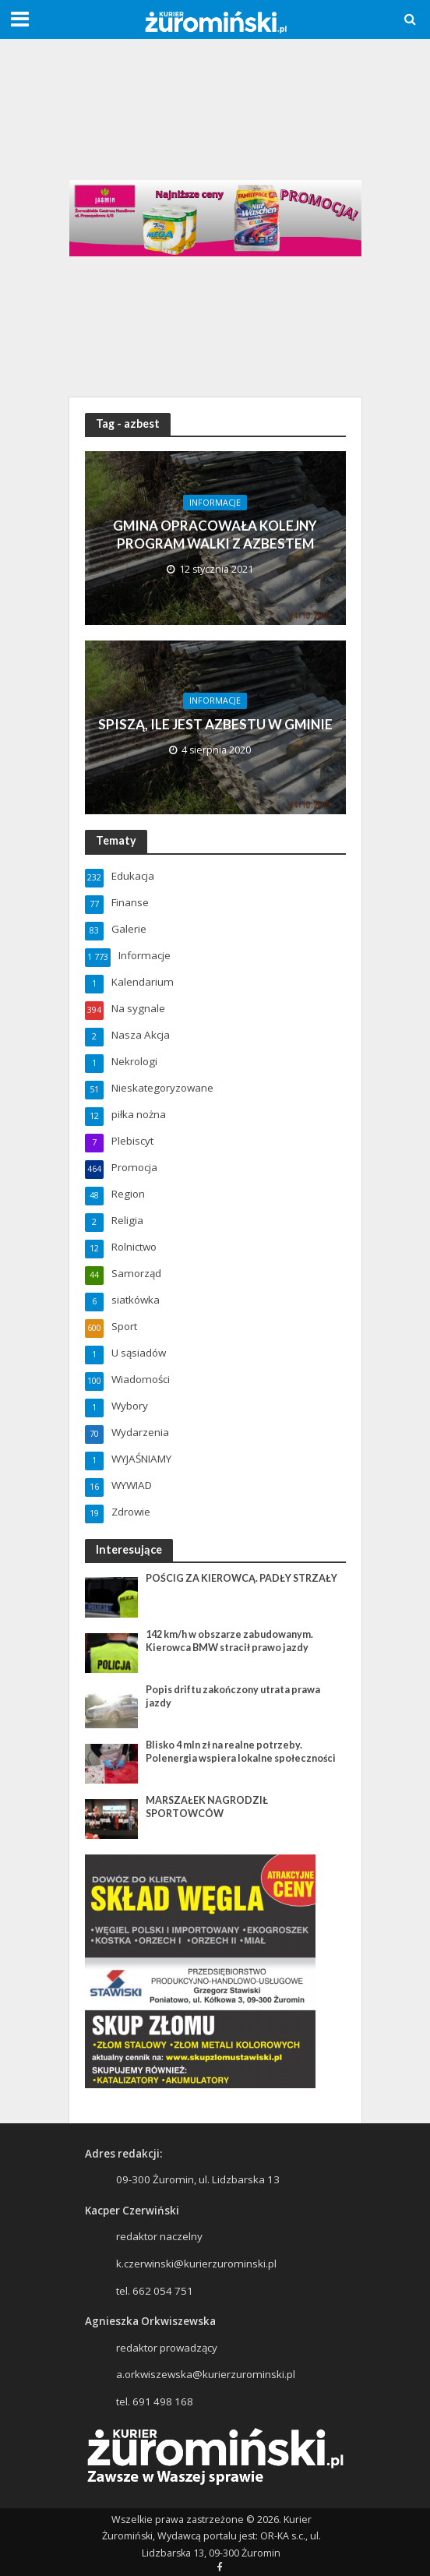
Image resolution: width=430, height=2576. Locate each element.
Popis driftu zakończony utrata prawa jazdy (233, 1696)
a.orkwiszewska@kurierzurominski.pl (205, 2374)
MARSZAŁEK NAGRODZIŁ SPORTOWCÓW (207, 1806)
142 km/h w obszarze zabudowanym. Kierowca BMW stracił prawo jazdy (229, 1641)
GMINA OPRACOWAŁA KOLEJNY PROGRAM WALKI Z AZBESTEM (215, 534)
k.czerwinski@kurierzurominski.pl (196, 2264)
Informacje (215, 502)
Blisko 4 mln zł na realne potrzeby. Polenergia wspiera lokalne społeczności (241, 1751)
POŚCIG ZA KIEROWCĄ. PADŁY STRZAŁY (241, 1578)
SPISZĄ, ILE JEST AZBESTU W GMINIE (215, 724)
